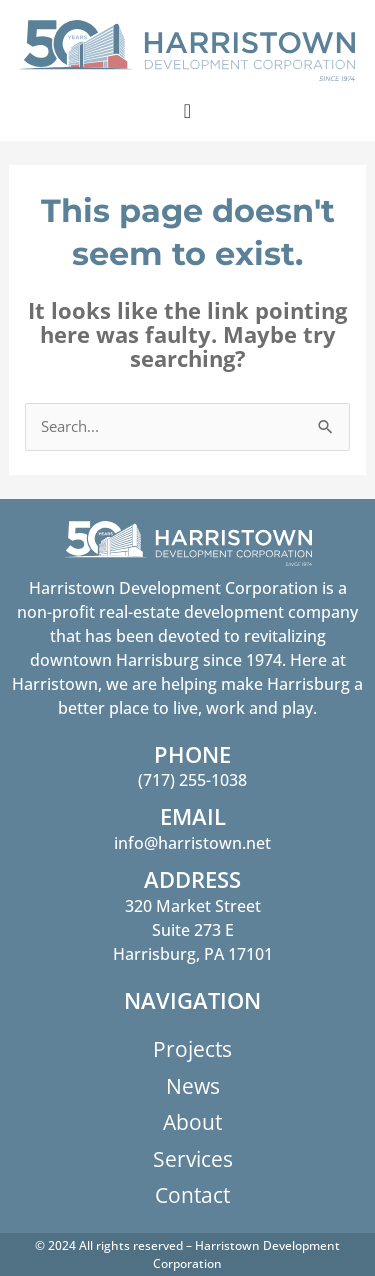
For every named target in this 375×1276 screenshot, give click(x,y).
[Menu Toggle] (187, 111)
